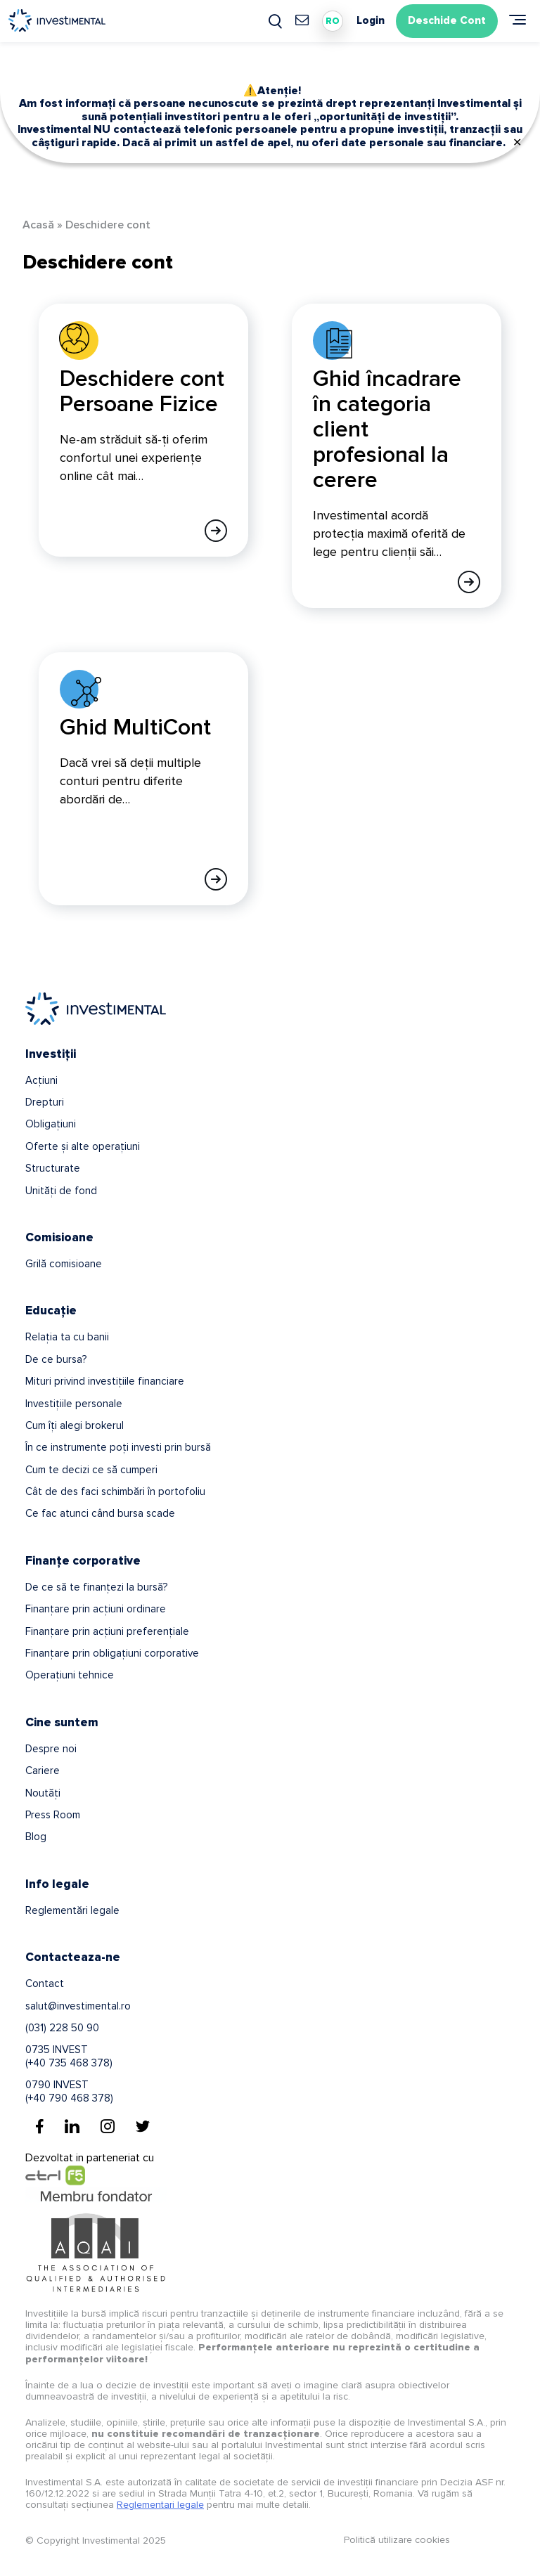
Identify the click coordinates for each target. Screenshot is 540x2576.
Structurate (52, 1168)
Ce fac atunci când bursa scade (100, 1513)
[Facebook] (40, 2126)
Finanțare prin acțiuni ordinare (95, 1609)
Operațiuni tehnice (69, 1675)
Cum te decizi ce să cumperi (91, 1469)
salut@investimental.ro (78, 2006)
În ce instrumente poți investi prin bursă (118, 1447)
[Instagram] (108, 2126)
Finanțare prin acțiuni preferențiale (107, 1631)
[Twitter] (143, 2126)
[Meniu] (517, 20)
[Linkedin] (72, 2126)
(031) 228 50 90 (62, 2027)
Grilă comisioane (63, 1263)
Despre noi (51, 1748)
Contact (44, 1983)
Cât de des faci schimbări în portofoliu (115, 1491)
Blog (35, 1836)
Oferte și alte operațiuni (82, 1146)
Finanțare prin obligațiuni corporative (112, 1653)
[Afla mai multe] (216, 530)
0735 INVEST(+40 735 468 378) (68, 2056)
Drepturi (44, 1102)
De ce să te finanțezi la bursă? (96, 1587)
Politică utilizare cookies (397, 2540)
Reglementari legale (160, 2505)
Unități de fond (61, 1190)
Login (370, 21)
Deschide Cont (447, 20)
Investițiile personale (73, 1403)
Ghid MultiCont (135, 728)
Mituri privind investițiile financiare (104, 1381)
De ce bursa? (55, 1359)
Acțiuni (41, 1080)
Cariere (42, 1770)
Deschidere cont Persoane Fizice (142, 391)
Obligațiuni (50, 1124)
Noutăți (42, 1793)
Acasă (38, 225)
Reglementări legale (72, 1910)
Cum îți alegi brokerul (74, 1425)
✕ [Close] (517, 142)
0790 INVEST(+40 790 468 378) (69, 2091)
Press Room (52, 1814)
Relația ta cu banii (67, 1337)
